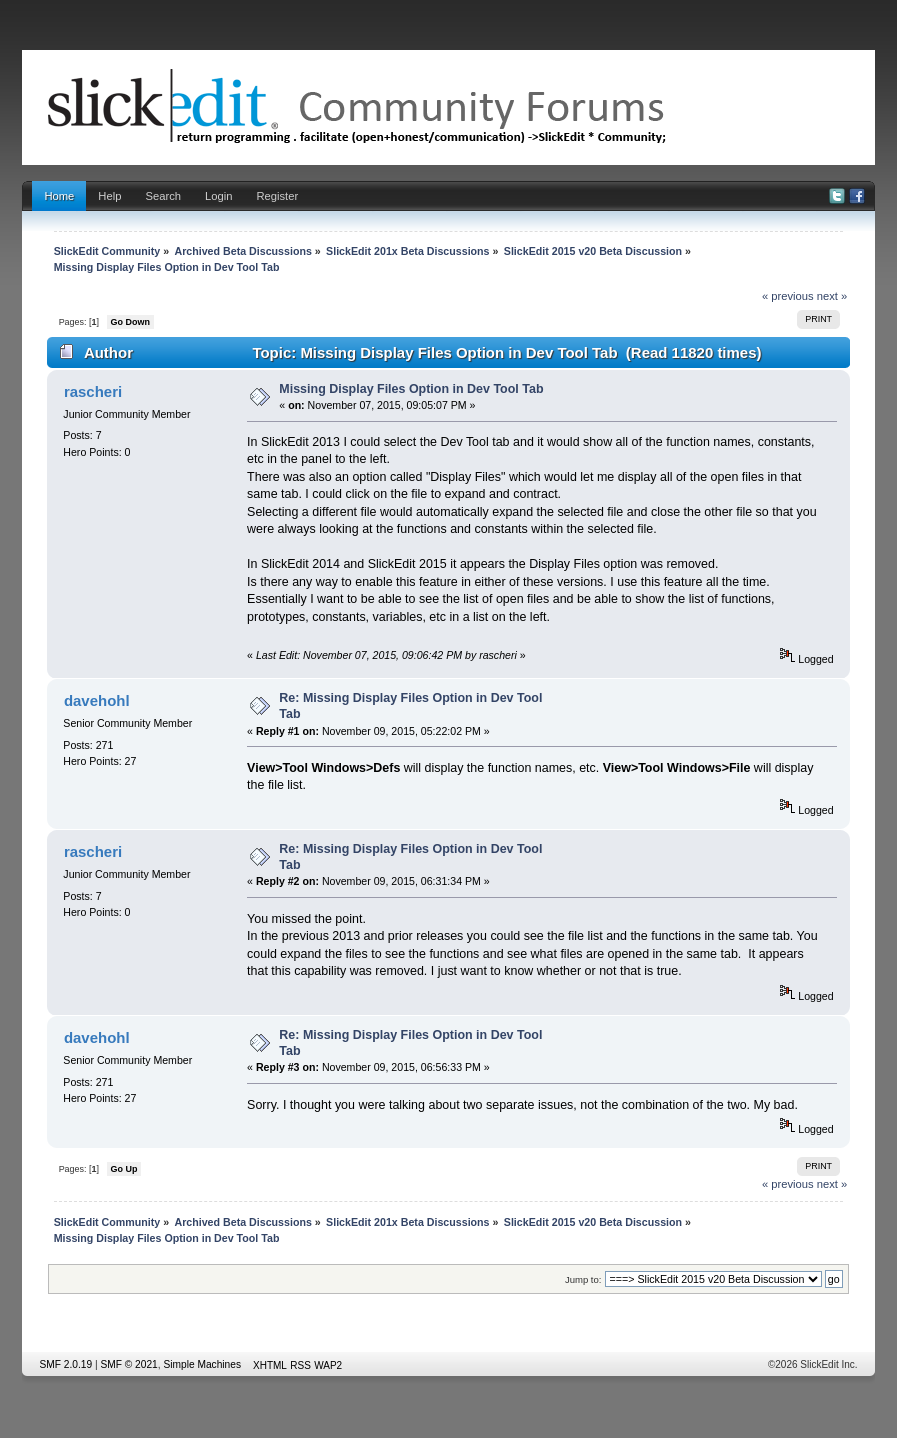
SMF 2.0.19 (65, 1364)
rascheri (93, 391)
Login (218, 196)
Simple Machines (202, 1364)
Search (163, 196)
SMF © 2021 (128, 1364)
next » (832, 296)
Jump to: (583, 1279)
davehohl (97, 700)
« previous (788, 296)
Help (109, 196)
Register (277, 196)
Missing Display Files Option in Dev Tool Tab (411, 389)
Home (59, 196)
